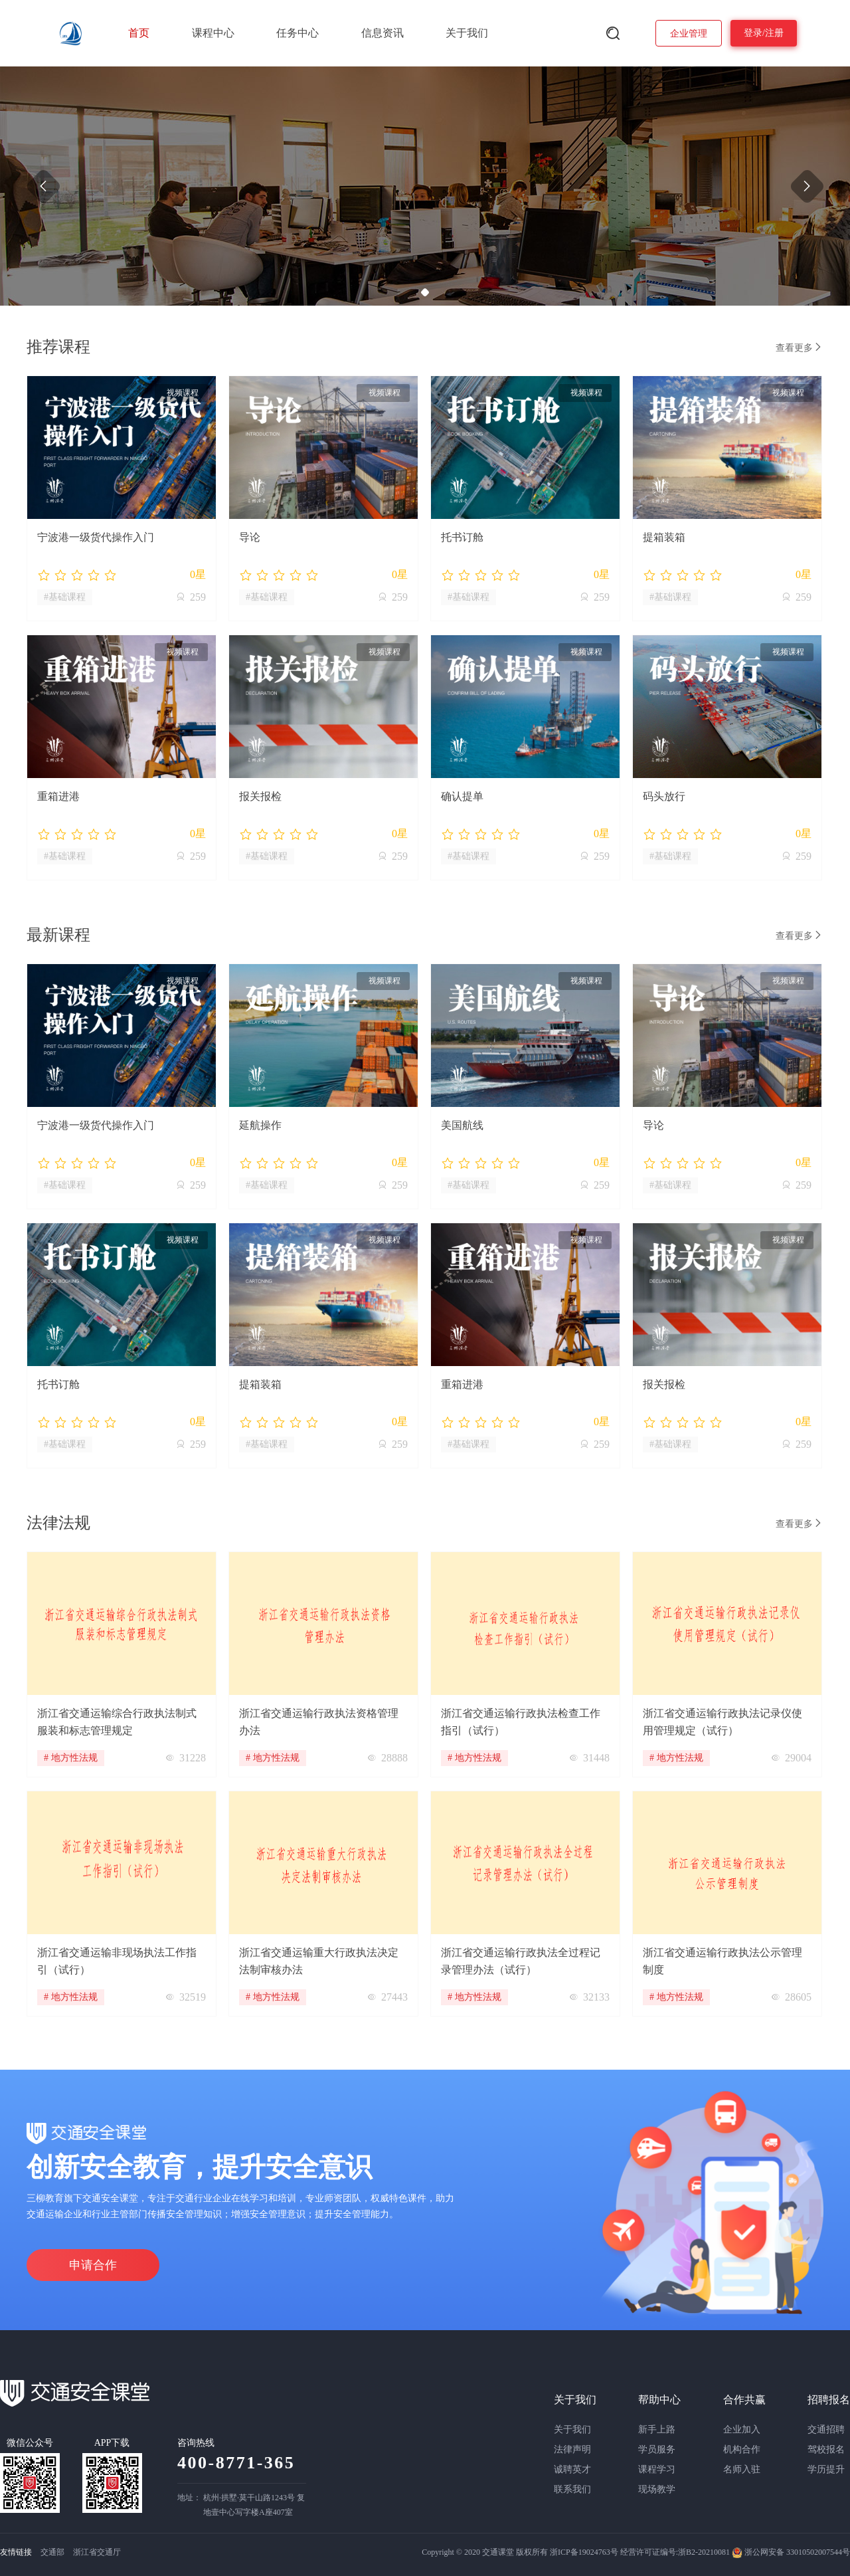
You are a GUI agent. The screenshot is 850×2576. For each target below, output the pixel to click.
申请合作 (93, 2265)
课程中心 (213, 33)
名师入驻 (741, 2469)
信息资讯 (382, 33)
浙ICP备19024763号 (584, 2552)
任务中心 (297, 33)
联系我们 (572, 2489)
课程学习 (656, 2469)
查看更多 (799, 347)
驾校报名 (826, 2449)
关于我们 (467, 33)
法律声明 (572, 2449)
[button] (425, 292)
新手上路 (656, 2429)
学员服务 (656, 2449)
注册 (774, 33)
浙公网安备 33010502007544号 (791, 2552)
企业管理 (688, 34)
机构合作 (741, 2449)
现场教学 (656, 2489)
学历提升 (826, 2469)
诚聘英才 (572, 2469)
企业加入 (741, 2429)
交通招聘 (826, 2429)
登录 (753, 33)
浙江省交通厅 (97, 2552)
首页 (138, 33)
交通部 (52, 2552)
